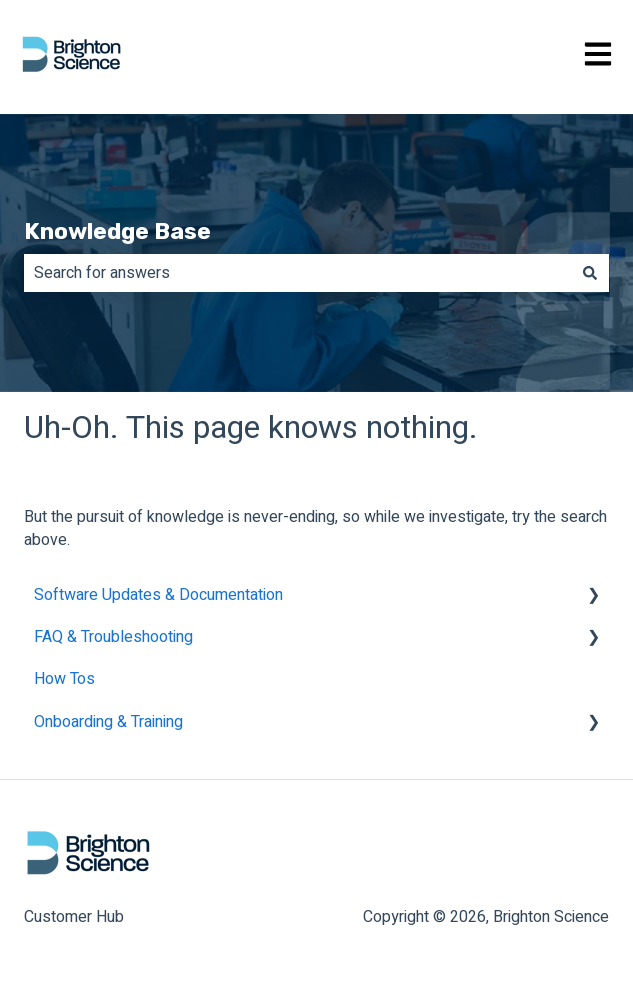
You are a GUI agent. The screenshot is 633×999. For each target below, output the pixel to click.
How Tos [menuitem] (64, 679)
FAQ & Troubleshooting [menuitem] (113, 637)
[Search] (590, 273)
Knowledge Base (117, 231)
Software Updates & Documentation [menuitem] (158, 595)
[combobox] (297, 273)
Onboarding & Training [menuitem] (108, 722)
